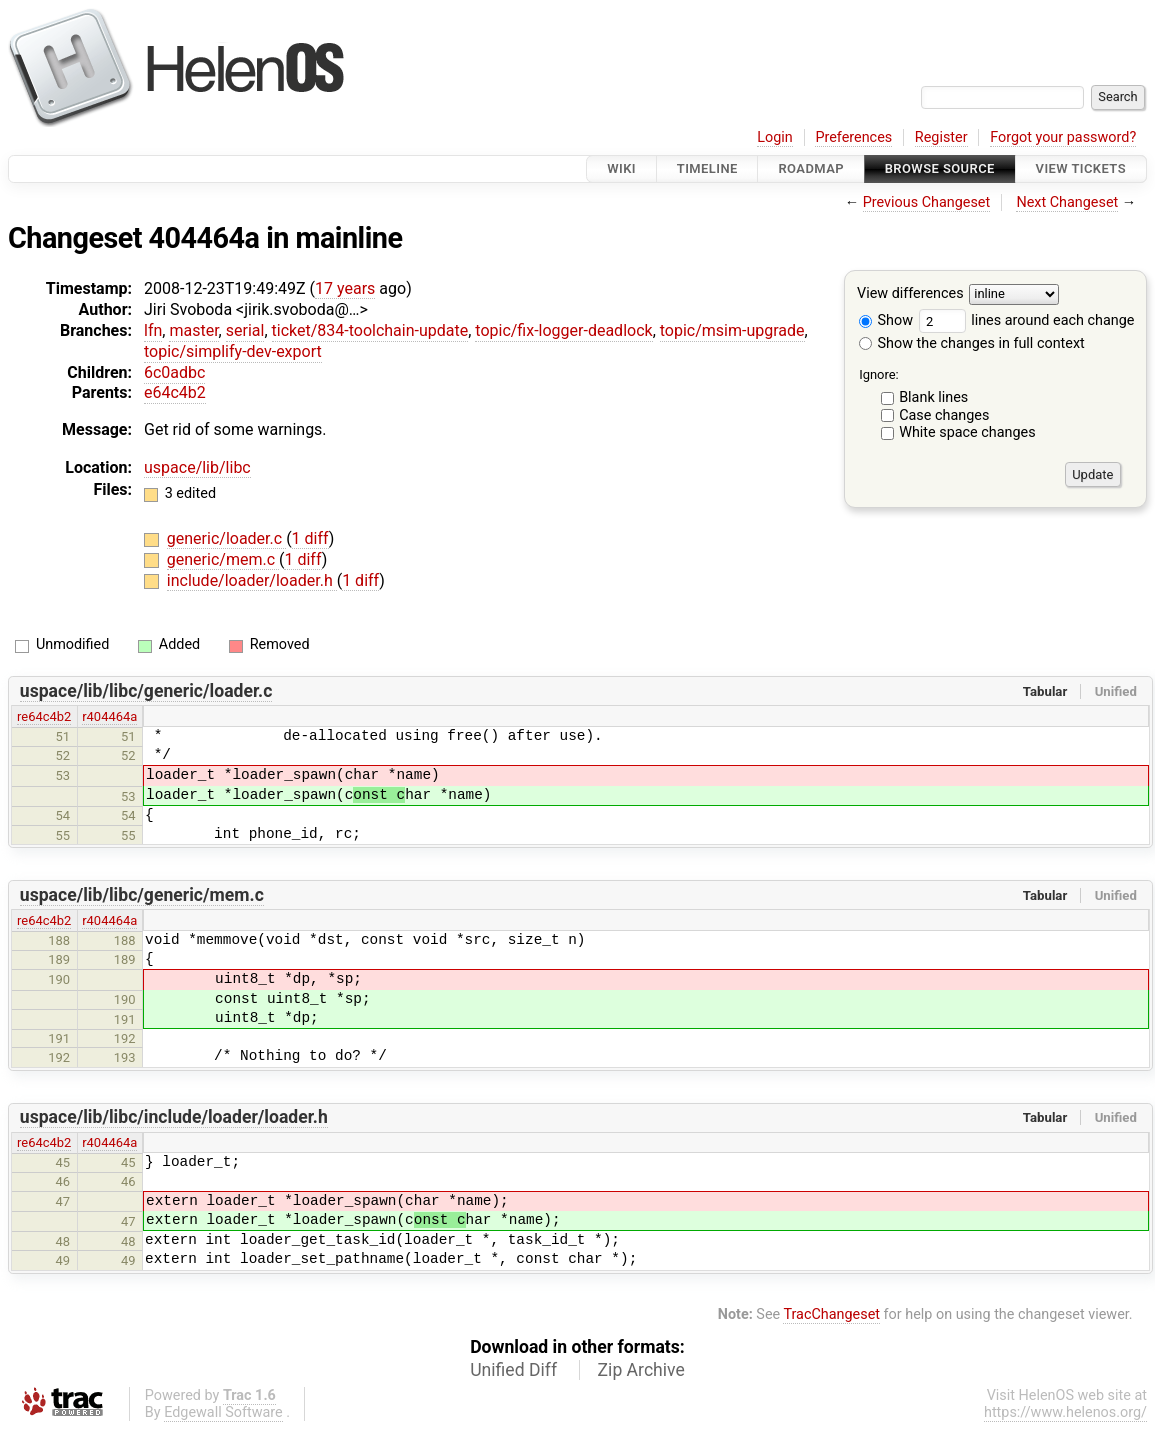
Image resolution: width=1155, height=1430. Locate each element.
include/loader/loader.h (252, 580)
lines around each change (1027, 320)
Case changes (944, 415)
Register (941, 137)
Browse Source (940, 168)
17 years (345, 288)
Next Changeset (1067, 202)
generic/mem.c (223, 559)
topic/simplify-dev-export (233, 351)
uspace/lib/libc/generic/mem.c (142, 895)
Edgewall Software (223, 1412)
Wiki (621, 168)
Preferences (853, 137)
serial (245, 330)
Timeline (707, 168)
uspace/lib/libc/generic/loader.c (146, 691)
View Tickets (1081, 168)
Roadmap (811, 168)
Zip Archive (641, 1370)
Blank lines (933, 397)
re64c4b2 (44, 716)
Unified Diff (513, 1370)
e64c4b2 (175, 392)
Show (886, 320)
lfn (153, 330)
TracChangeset (831, 1314)
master (193, 330)
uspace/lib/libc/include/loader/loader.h (174, 1117)
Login (775, 137)
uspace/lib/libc (197, 467)
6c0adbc (174, 372)
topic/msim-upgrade (732, 330)
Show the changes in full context (972, 343)
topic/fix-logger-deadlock (563, 330)
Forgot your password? (1063, 137)
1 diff (310, 538)
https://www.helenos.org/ (1065, 1412)
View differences (910, 294)
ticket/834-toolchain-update (370, 330)
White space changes (967, 432)
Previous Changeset (927, 202)
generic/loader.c (226, 538)
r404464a (109, 716)
